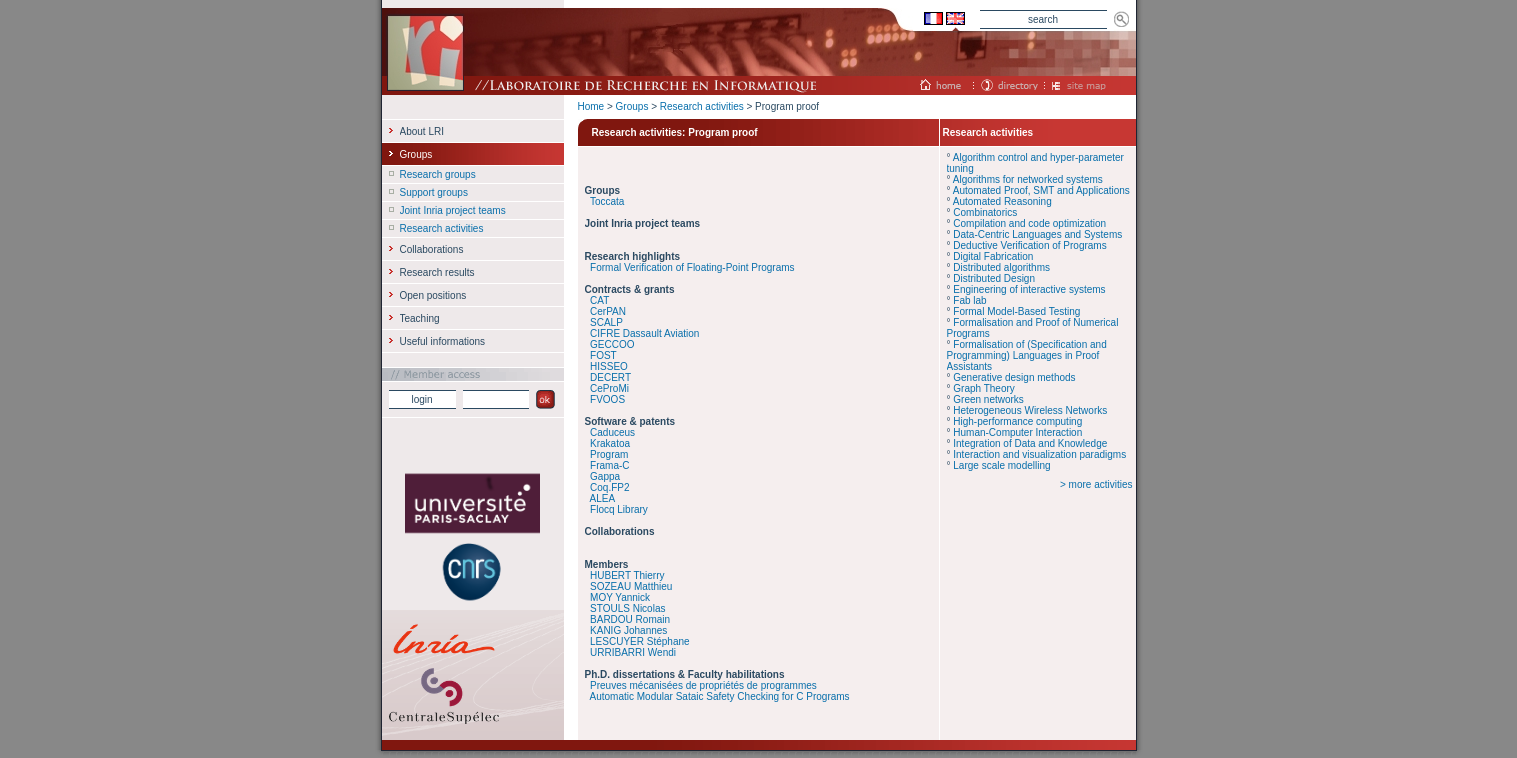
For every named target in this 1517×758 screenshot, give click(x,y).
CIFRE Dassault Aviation (644, 333)
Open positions (433, 295)
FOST (603, 355)
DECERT (610, 377)
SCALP (606, 322)
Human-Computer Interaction (1017, 432)
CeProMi (609, 388)
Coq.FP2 (609, 487)
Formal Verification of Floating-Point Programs (692, 267)
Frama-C (609, 465)
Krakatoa (610, 443)
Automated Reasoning (1002, 201)
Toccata (607, 201)
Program (609, 454)
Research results (437, 272)
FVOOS (607, 399)
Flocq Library (619, 509)
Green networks (988, 399)
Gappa (605, 476)
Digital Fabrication (993, 256)
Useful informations (443, 341)
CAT (599, 300)
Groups (632, 106)
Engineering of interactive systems (1029, 289)
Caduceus (612, 432)
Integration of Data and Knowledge (1030, 443)
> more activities (1096, 484)
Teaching (420, 318)
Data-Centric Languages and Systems (1037, 234)
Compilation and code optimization (1029, 223)
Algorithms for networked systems (1028, 179)
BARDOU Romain (630, 619)
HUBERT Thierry (627, 575)
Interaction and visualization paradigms (1039, 454)
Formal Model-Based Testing (1016, 311)
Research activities (702, 106)
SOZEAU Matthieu (631, 586)
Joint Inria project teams (453, 210)
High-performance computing (1017, 421)
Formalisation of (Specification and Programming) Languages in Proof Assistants (1027, 355)
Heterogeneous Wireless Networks (1030, 410)
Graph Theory (984, 388)
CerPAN (608, 311)
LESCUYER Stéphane (640, 641)
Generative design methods (1014, 377)
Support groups (434, 192)
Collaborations (432, 249)
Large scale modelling (1001, 465)
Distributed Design (994, 278)
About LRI (422, 131)
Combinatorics (985, 212)
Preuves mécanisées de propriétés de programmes (703, 685)
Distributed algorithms (1001, 267)
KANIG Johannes (628, 630)
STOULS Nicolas (627, 608)
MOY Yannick (620, 597)
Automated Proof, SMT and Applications (1041, 190)
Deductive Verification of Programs (1029, 245)
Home (591, 106)
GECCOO (612, 344)
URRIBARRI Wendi (633, 652)
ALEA (603, 498)
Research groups (438, 174)
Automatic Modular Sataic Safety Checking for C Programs (720, 696)
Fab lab (969, 300)
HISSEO (609, 366)
